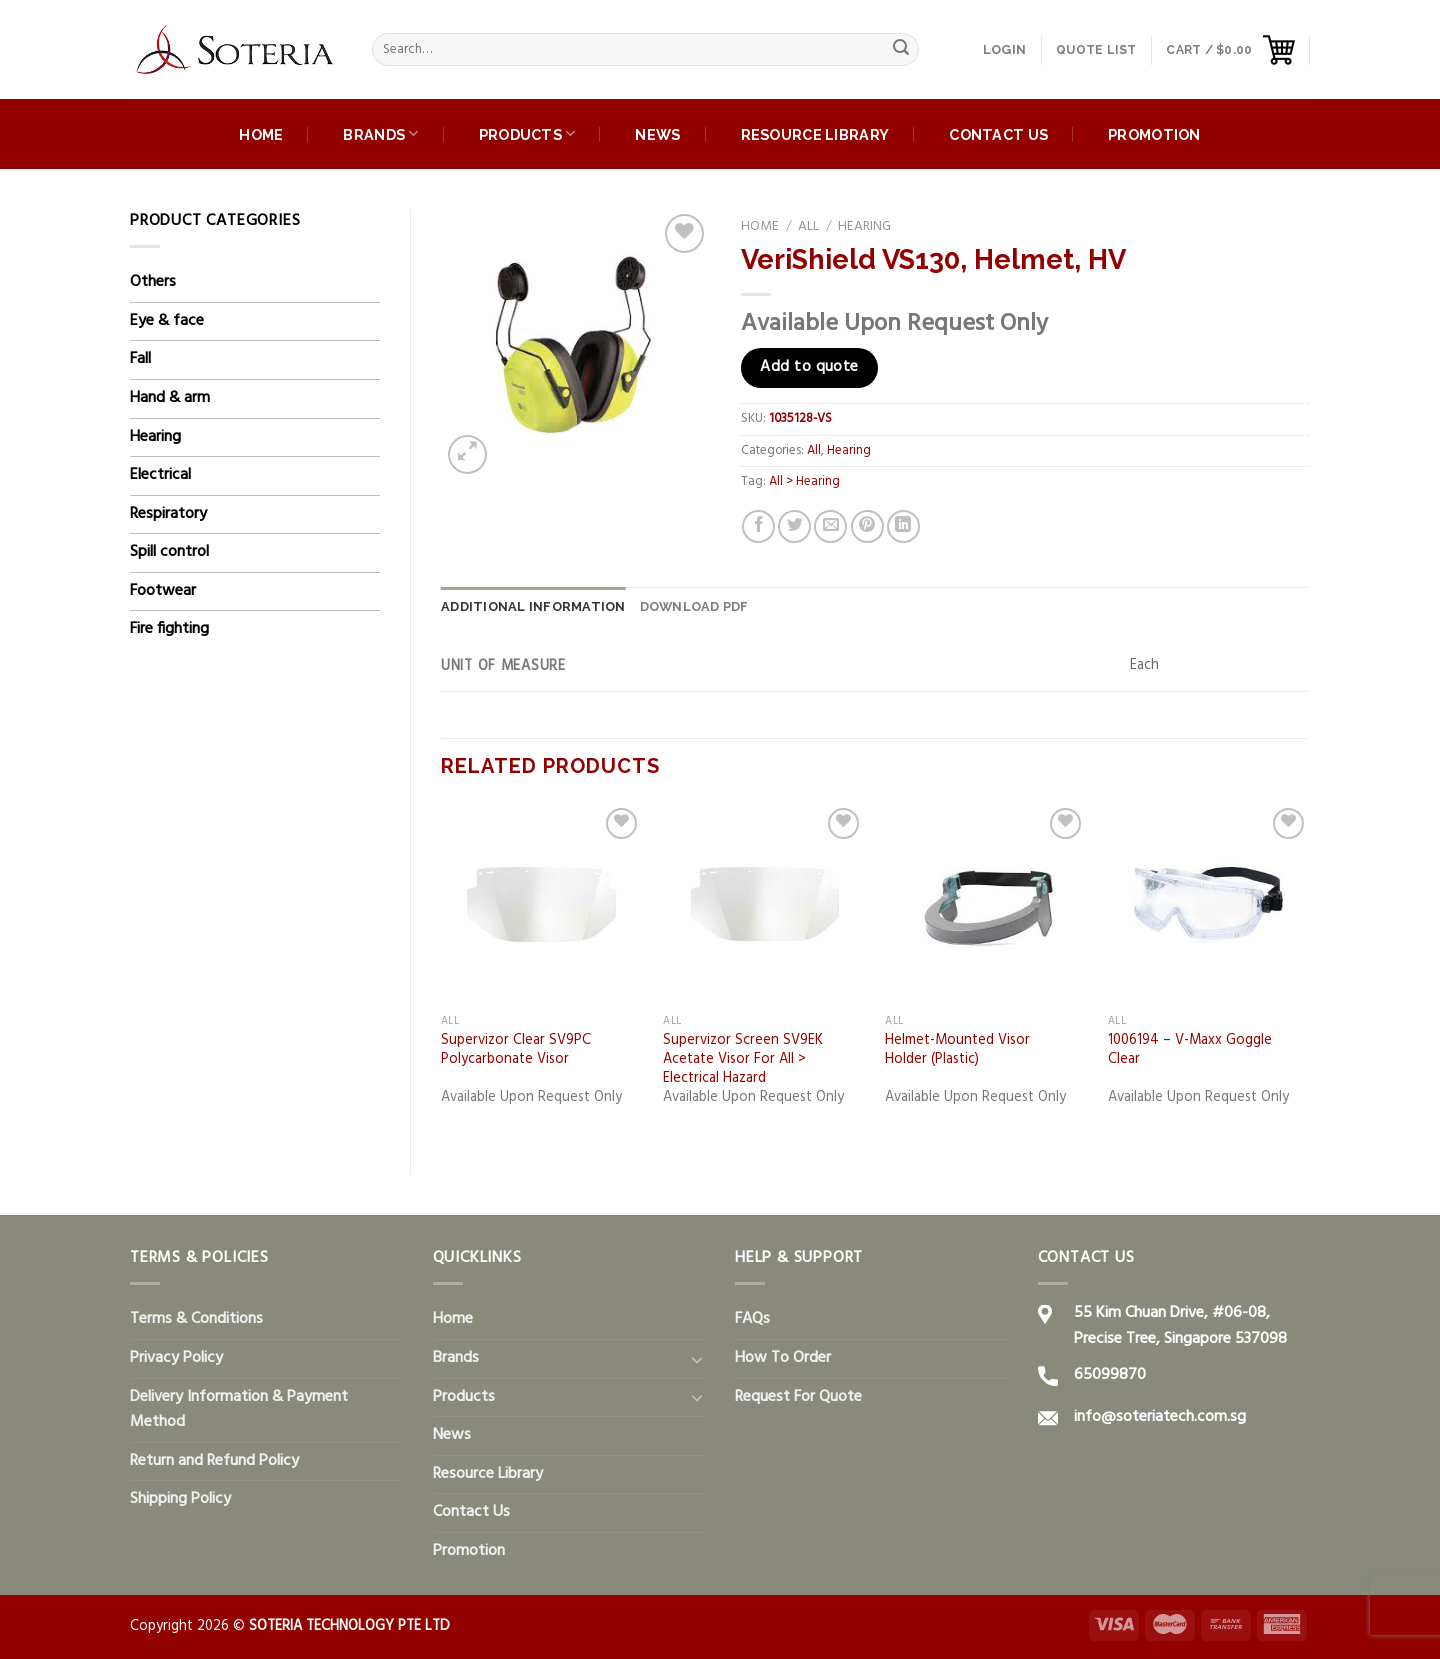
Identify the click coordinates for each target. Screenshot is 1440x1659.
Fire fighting (169, 629)
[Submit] (901, 50)
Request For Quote (798, 1397)
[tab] (533, 607)
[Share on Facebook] (758, 526)
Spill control (169, 552)
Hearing (155, 437)
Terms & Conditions (196, 1319)
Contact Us (998, 134)
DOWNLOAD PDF (694, 606)
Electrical (160, 475)
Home (261, 134)
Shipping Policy (180, 1499)
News (657, 134)
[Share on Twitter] (794, 526)
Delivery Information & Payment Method (239, 1410)
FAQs (752, 1319)
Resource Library (815, 134)
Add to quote (809, 367)
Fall (140, 359)
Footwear (163, 591)
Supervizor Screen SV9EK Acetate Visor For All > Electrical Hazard (743, 1060)
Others (153, 282)
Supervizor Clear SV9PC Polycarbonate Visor (516, 1050)
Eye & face (167, 321)
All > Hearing (804, 481)
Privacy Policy (176, 1358)
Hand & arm (170, 398)
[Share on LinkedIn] (903, 526)
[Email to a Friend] (830, 526)
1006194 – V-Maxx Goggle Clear (1190, 1050)
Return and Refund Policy (214, 1461)
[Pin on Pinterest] (867, 526)
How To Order (783, 1358)
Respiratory (168, 514)
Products (527, 133)
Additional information (533, 606)
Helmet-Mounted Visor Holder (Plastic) (957, 1050)
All (808, 226)
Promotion (1154, 134)
